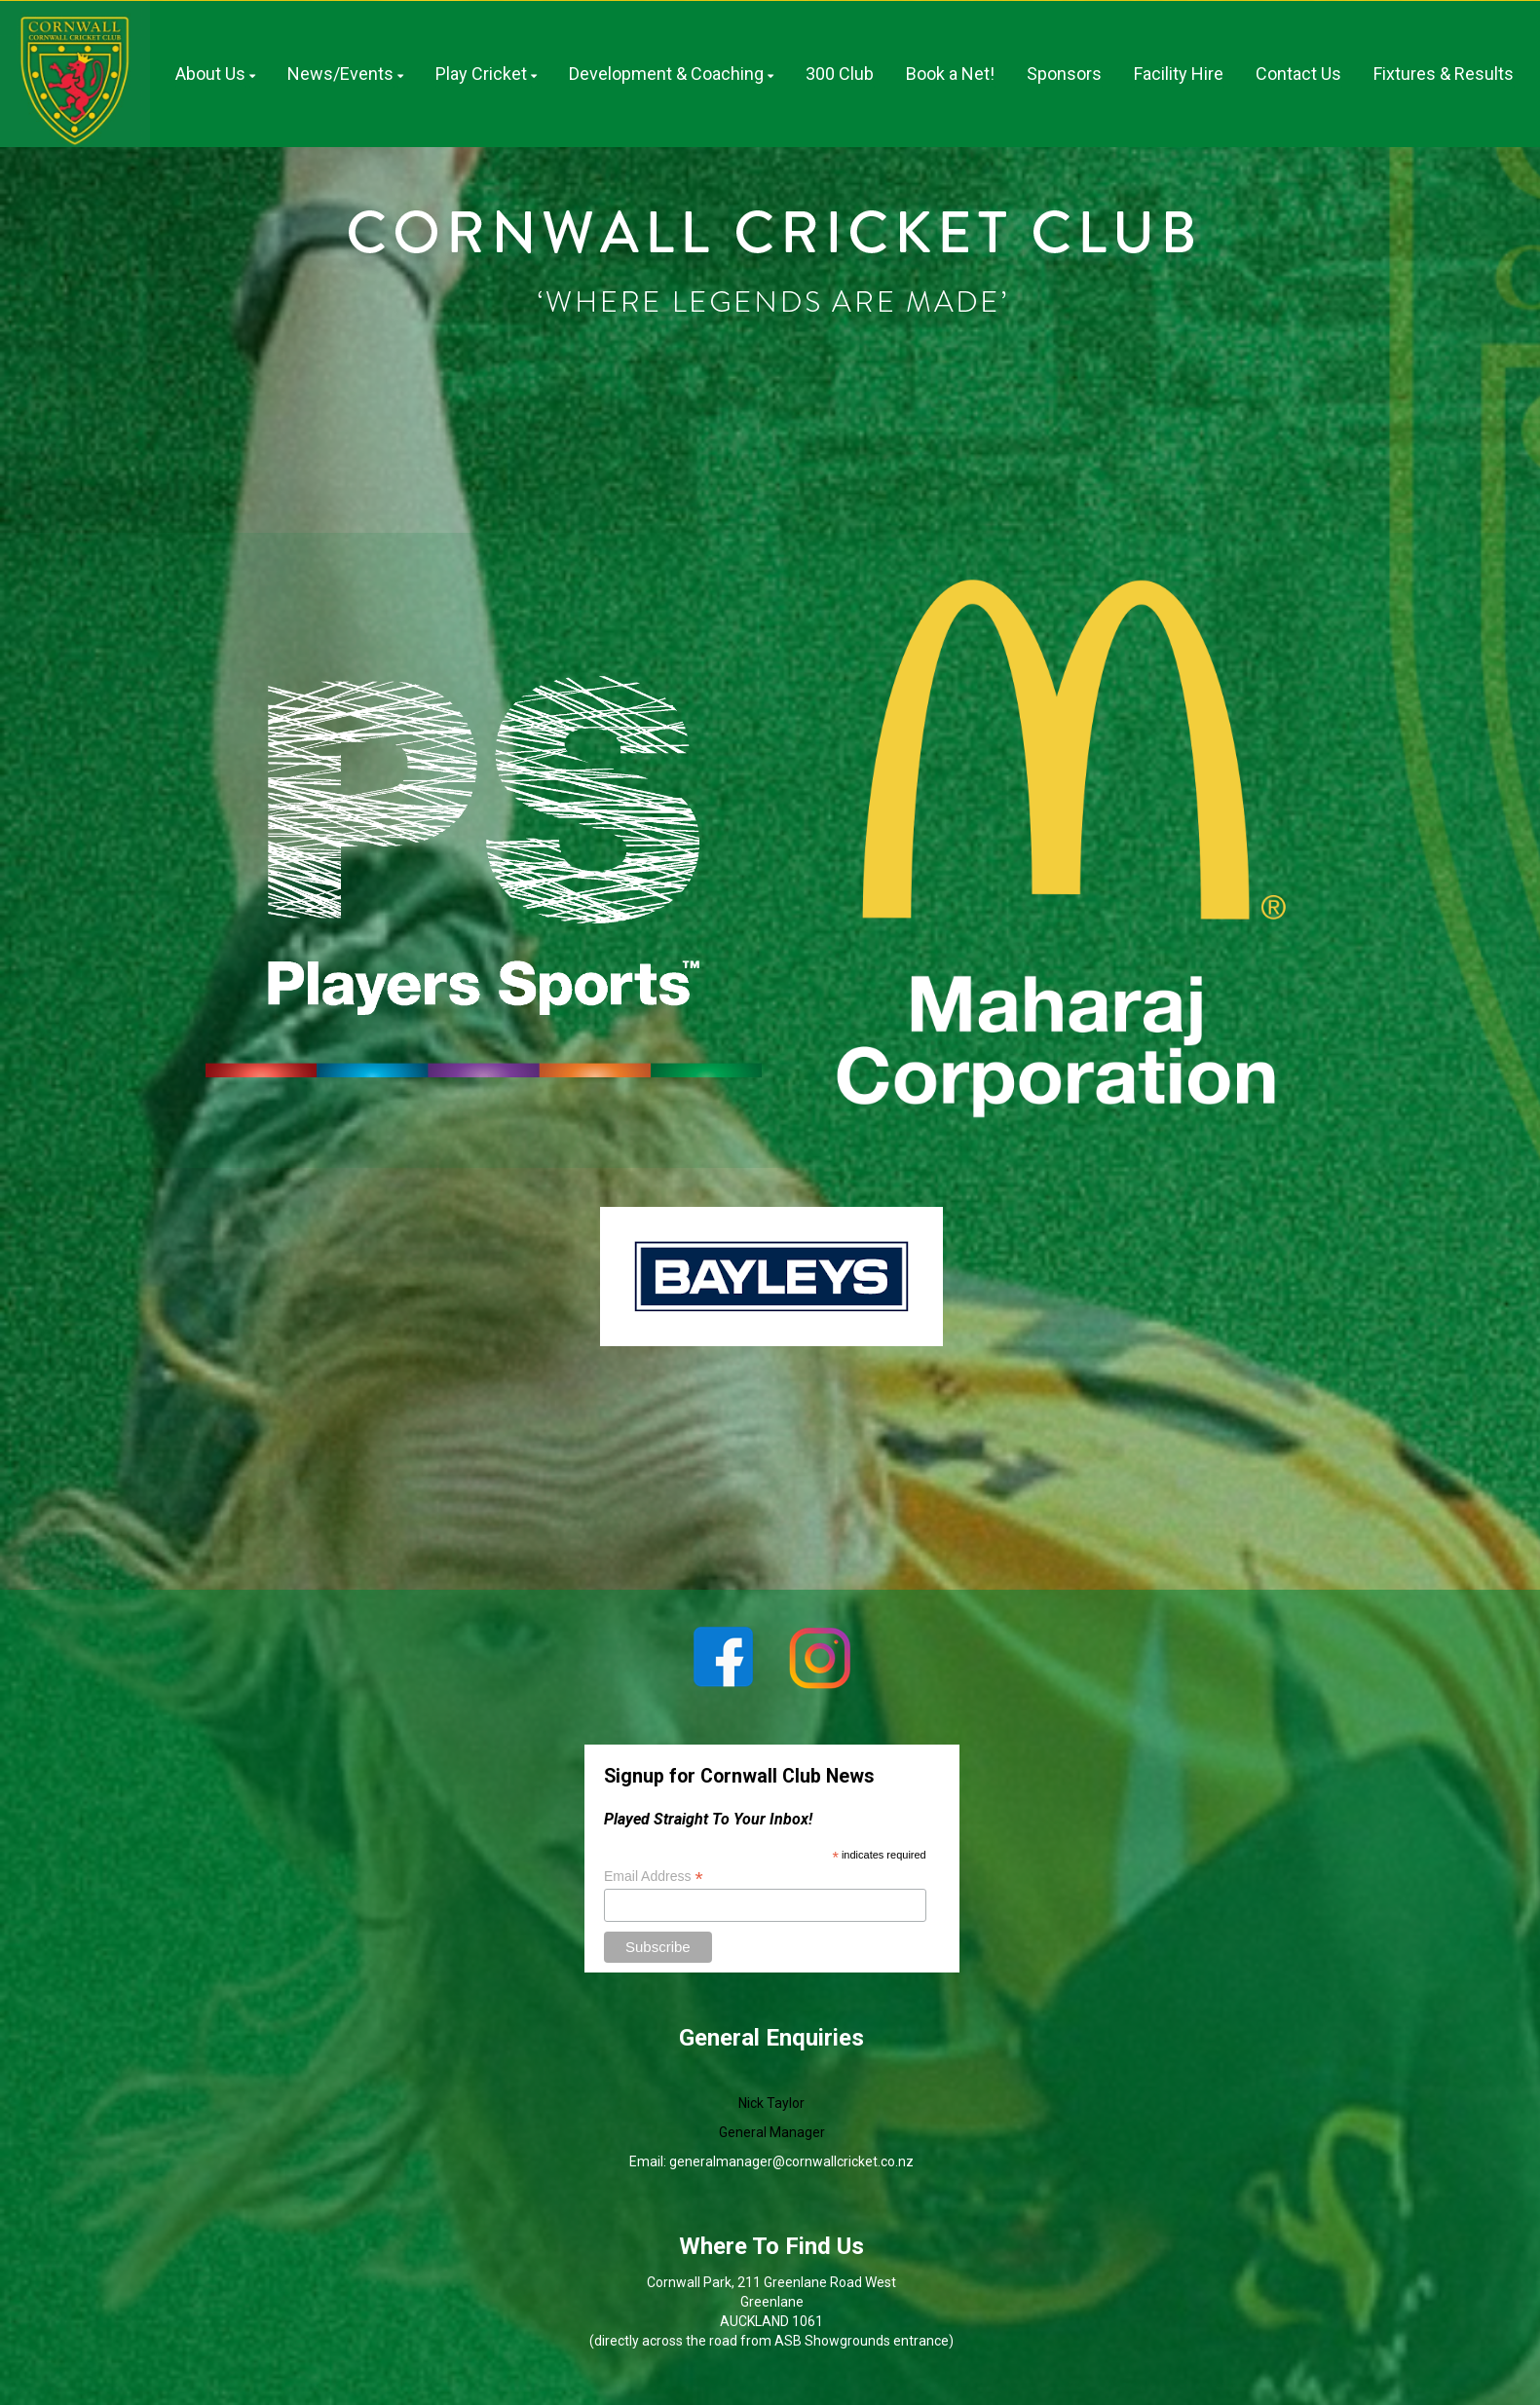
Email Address (653, 1876)
